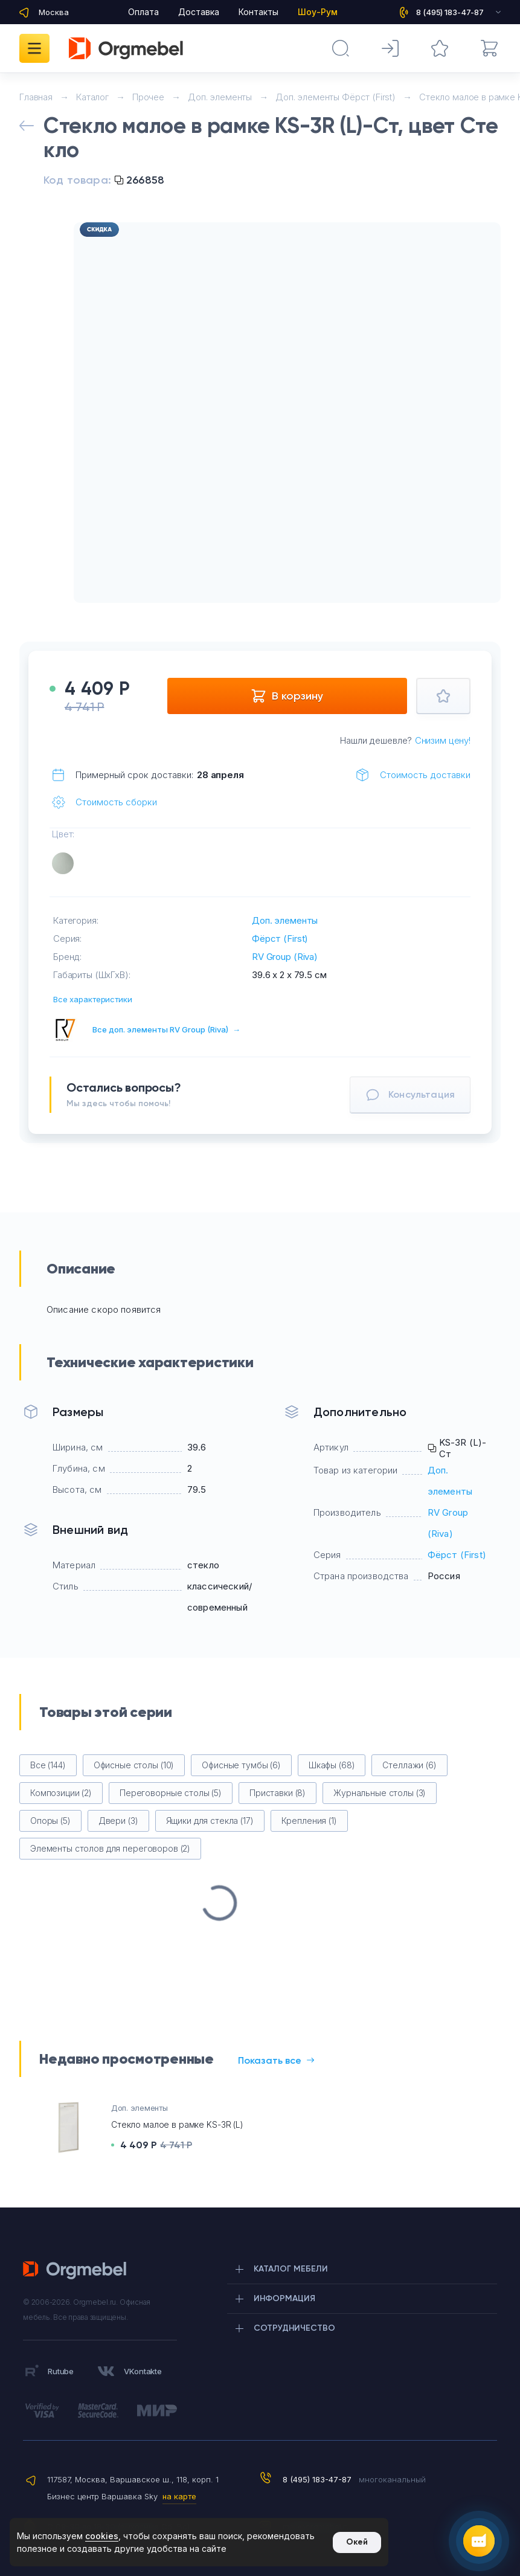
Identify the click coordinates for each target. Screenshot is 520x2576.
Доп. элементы (285, 920)
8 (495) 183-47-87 (317, 2479)
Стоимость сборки (116, 802)
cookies (101, 2536)
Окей (357, 2542)
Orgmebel (78, 2270)
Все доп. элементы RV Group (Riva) (166, 1029)
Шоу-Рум (318, 12)
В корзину (287, 696)
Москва (54, 12)
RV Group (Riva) (285, 956)
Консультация (410, 1094)
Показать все (276, 2060)
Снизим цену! (442, 740)
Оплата (143, 12)
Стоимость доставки (425, 774)
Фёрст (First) (280, 938)
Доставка (198, 12)
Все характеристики (92, 999)
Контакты (258, 12)
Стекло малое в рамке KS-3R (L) (177, 2124)
